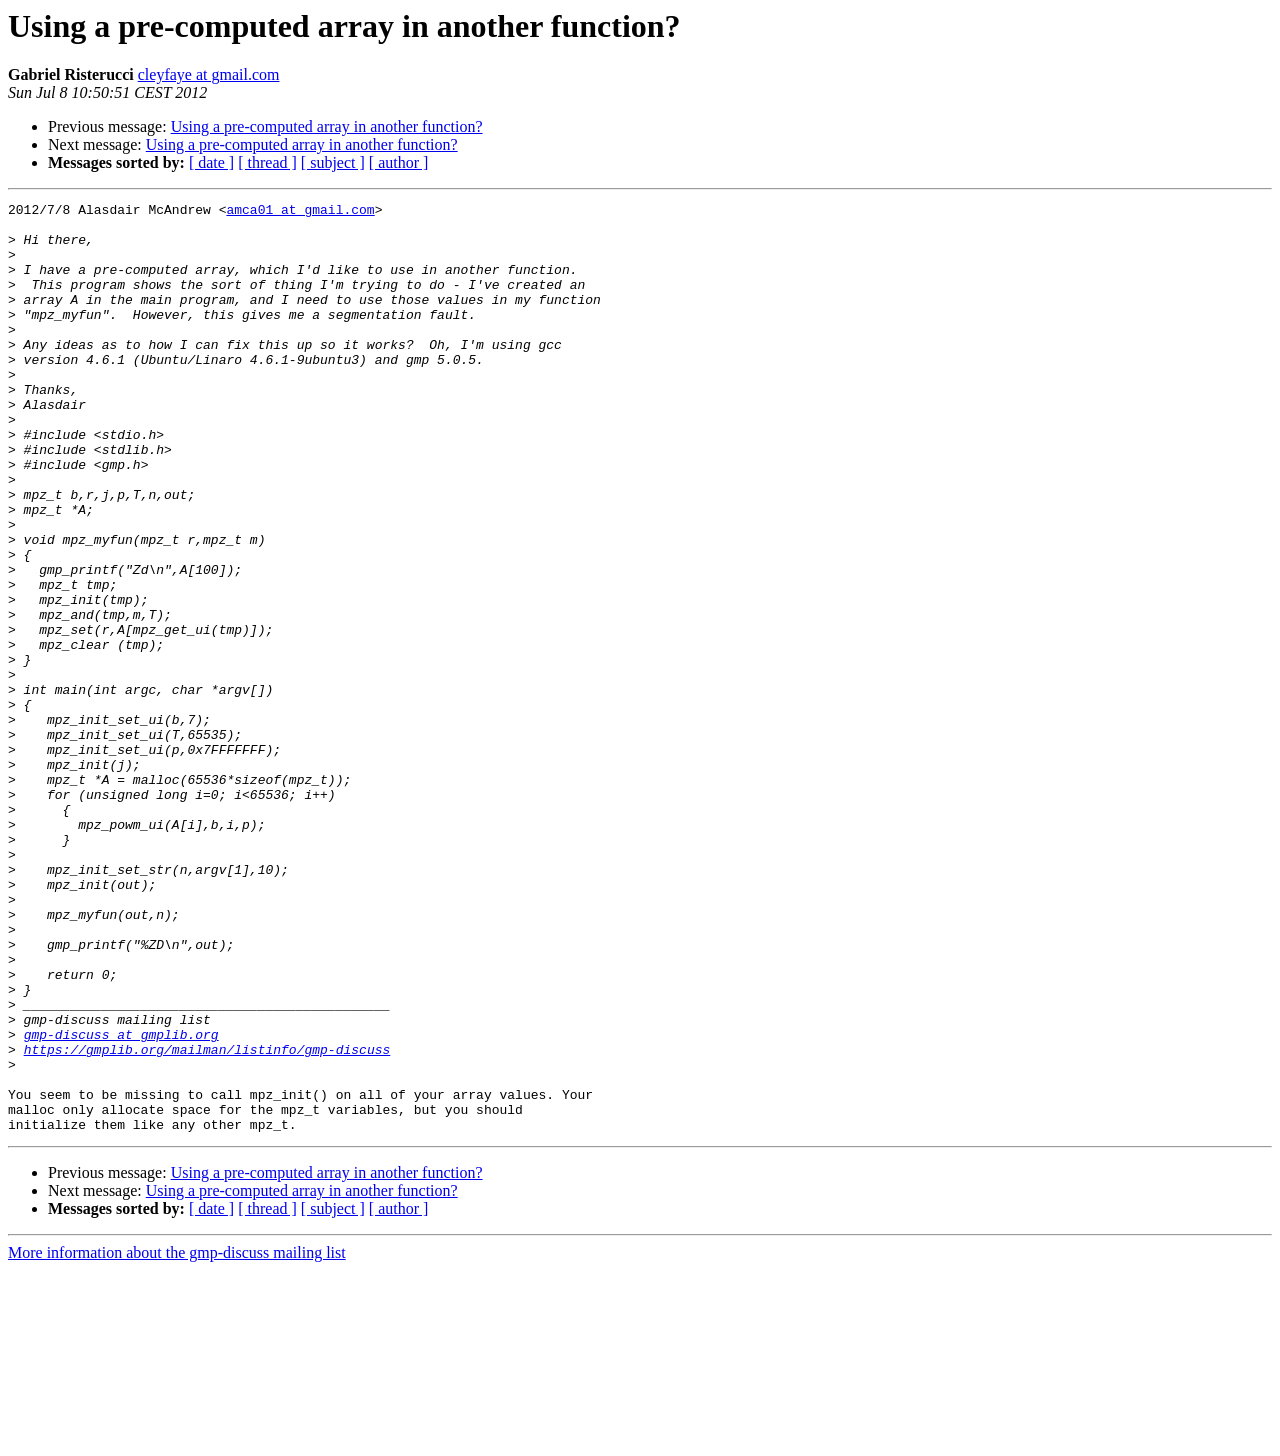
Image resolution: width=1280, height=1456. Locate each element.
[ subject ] (333, 162)
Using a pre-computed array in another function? (327, 126)
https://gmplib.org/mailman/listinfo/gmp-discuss (207, 1220)
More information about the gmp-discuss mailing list (177, 1438)
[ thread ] (267, 162)
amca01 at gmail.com (300, 212)
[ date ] (211, 162)
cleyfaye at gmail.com (209, 74)
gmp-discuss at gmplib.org (121, 1202)
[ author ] (399, 162)
